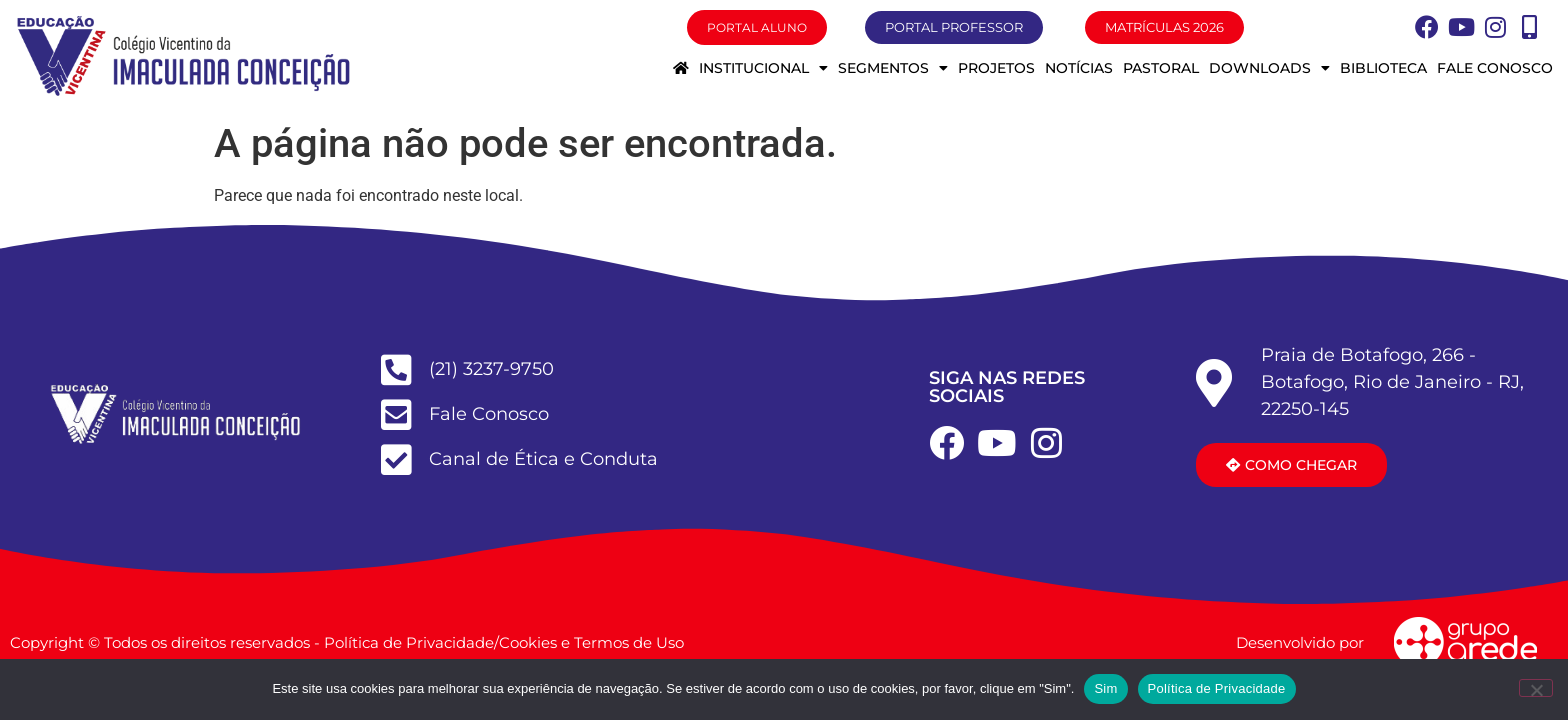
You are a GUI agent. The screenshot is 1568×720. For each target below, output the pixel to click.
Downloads (1269, 68)
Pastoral (1161, 68)
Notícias (1079, 68)
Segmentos (893, 68)
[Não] (1536, 688)
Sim (1105, 688)
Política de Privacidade (1217, 688)
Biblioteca (1383, 68)
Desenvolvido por (1300, 642)
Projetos (996, 68)
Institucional (763, 68)
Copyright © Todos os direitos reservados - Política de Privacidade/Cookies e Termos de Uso (347, 642)
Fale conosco (1495, 68)
